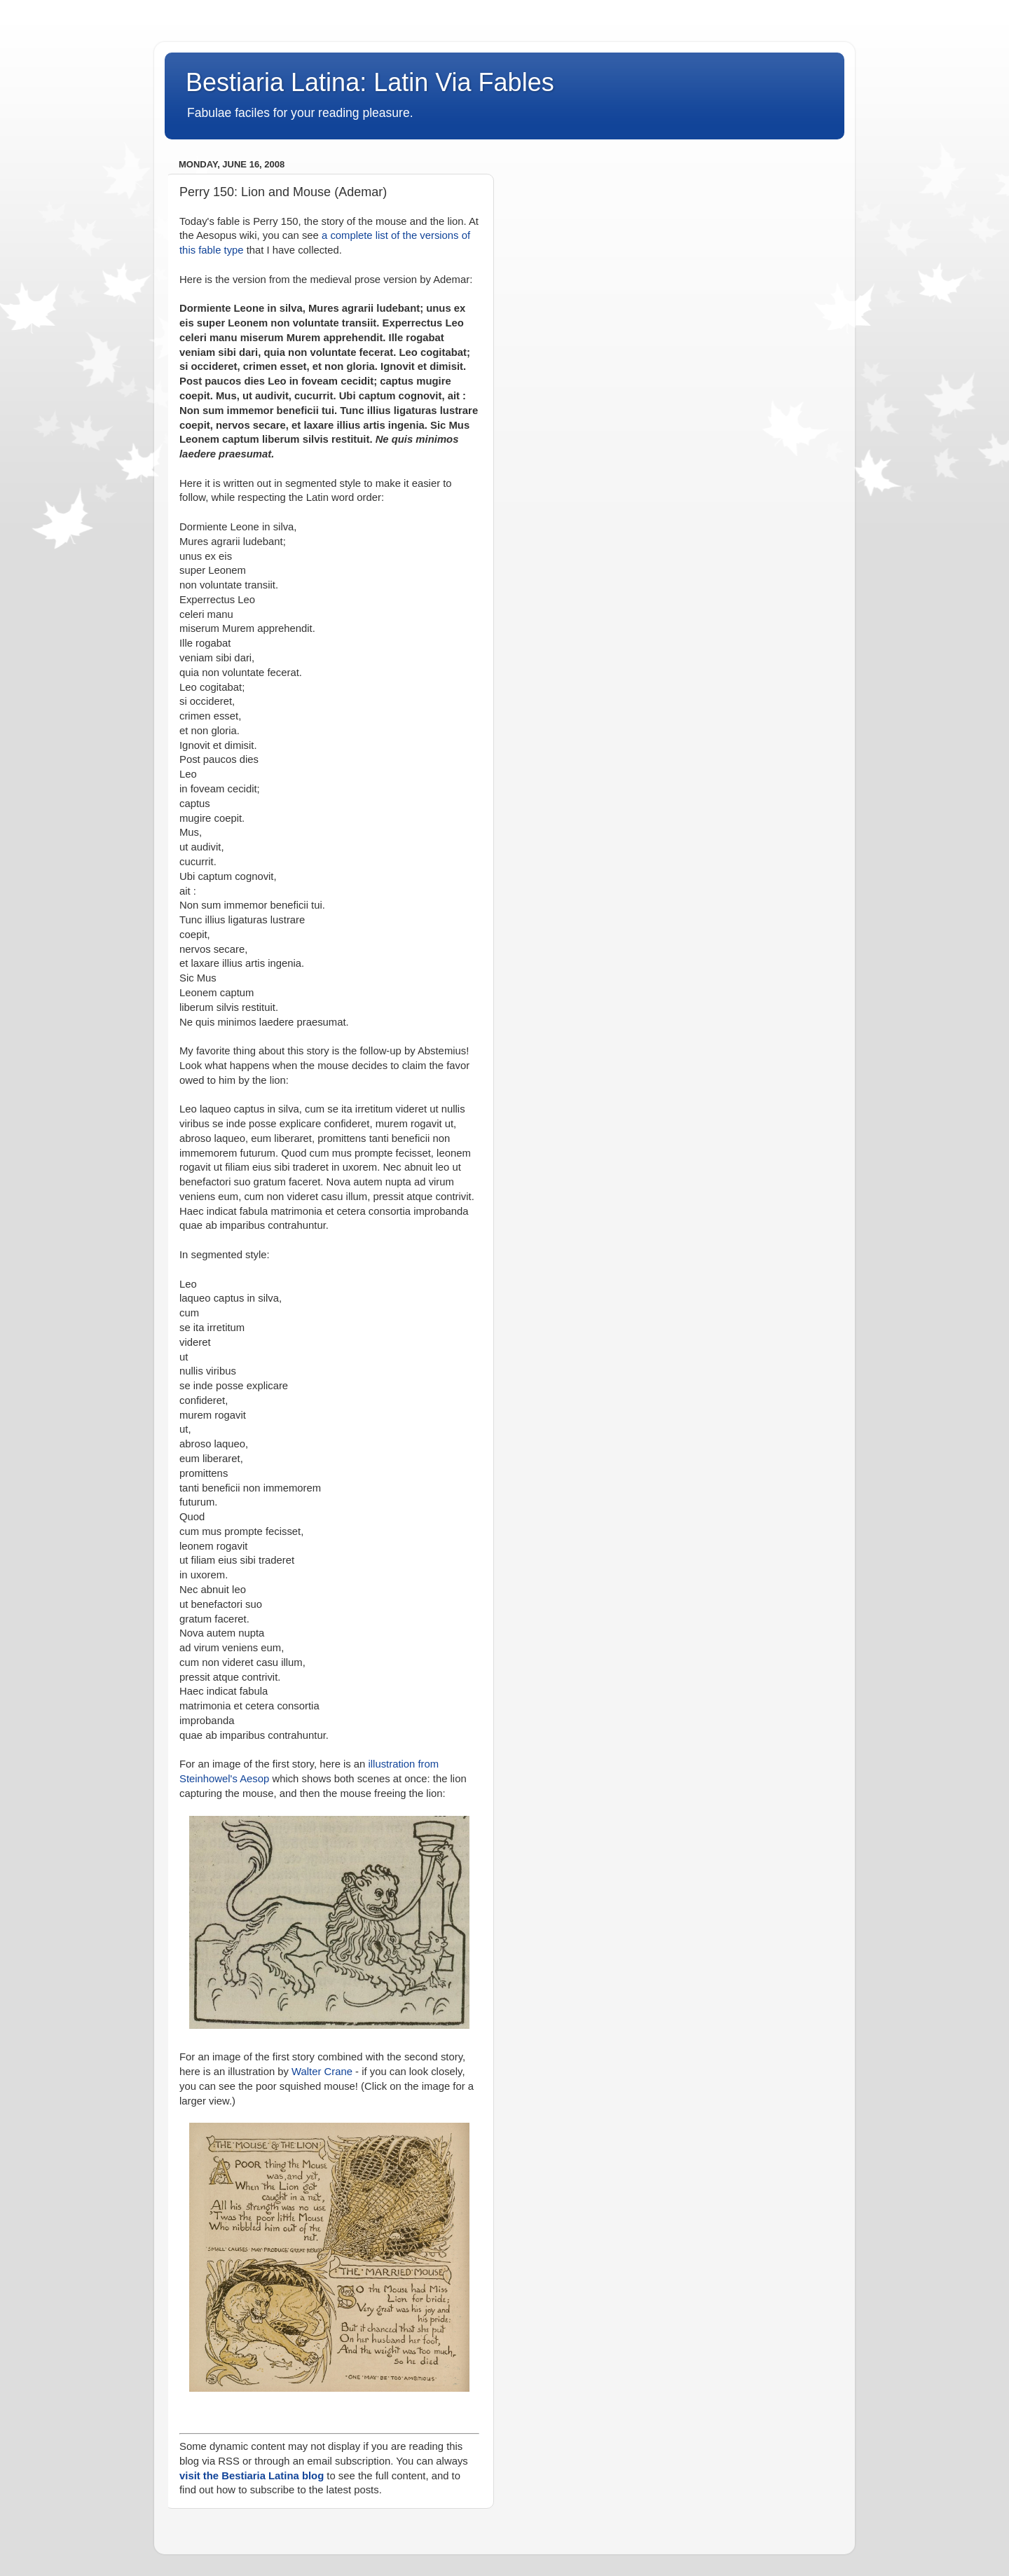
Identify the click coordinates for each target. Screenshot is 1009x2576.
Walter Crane (321, 2071)
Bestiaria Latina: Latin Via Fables (370, 82)
